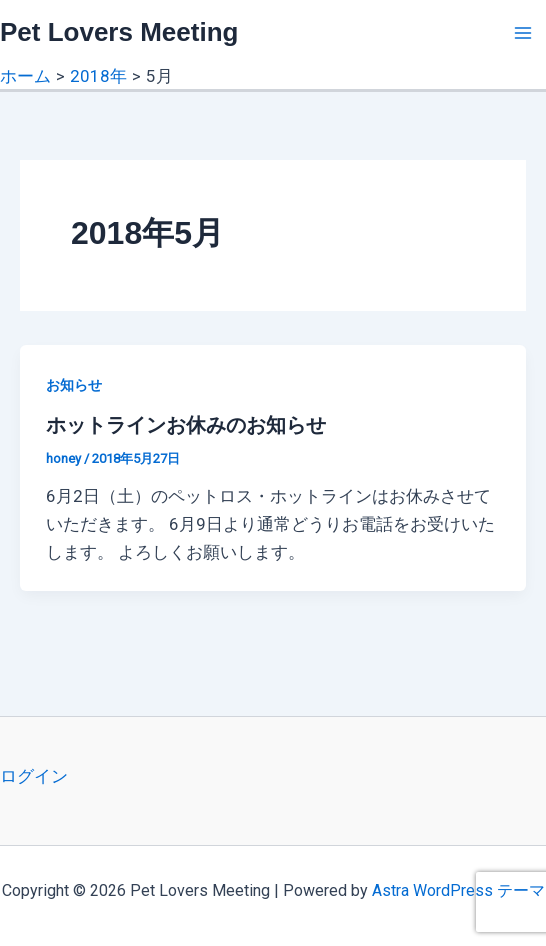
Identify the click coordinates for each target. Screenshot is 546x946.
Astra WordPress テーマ (458, 890)
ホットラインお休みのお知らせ (186, 425)
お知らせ (74, 385)
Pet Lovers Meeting (119, 32)
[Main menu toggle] (524, 33)
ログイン (34, 776)
